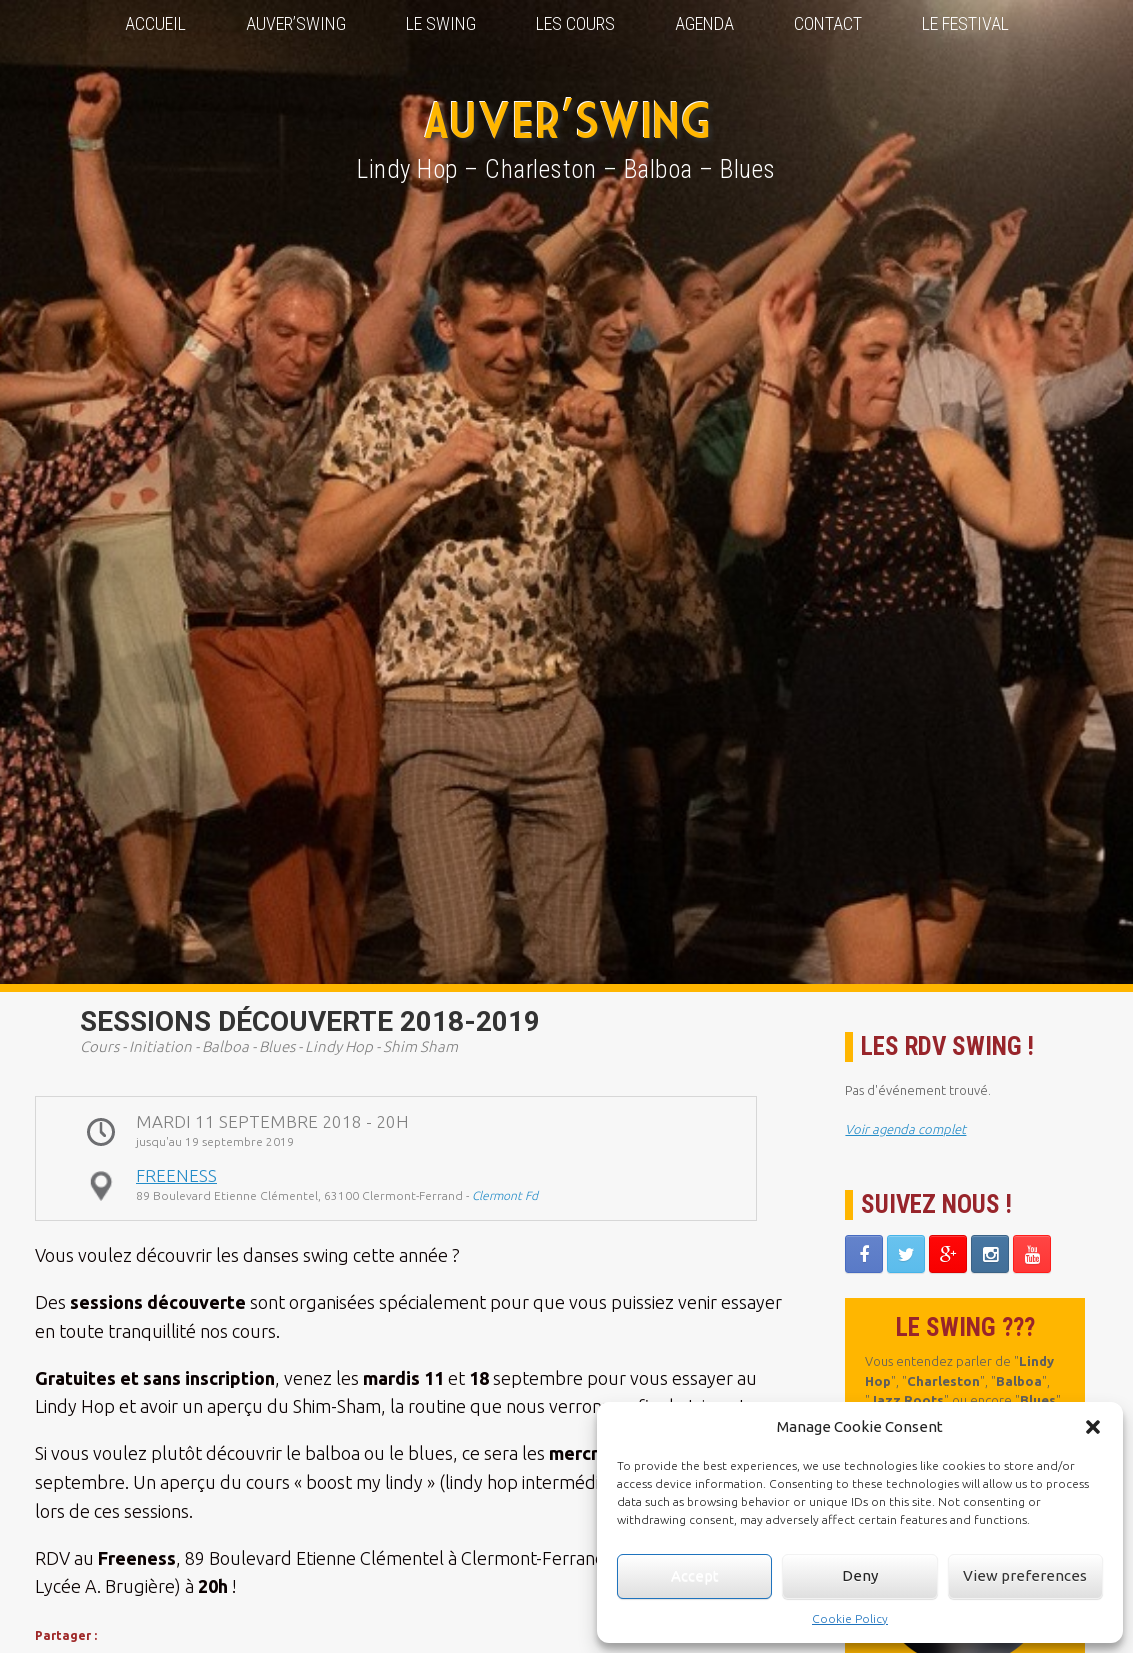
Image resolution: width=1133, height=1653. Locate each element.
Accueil (155, 23)
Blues (277, 1046)
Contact (828, 23)
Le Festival (965, 23)
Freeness (176, 1175)
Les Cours (575, 23)
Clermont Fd (505, 1195)
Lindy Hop (339, 1046)
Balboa (225, 1046)
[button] (1093, 1427)
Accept (695, 1575)
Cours (99, 1046)
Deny (860, 1575)
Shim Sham (420, 1046)
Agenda (704, 23)
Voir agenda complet (905, 1129)
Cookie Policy (850, 1618)
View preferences (1025, 1575)
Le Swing (441, 23)
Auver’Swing (296, 23)
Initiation (160, 1046)
